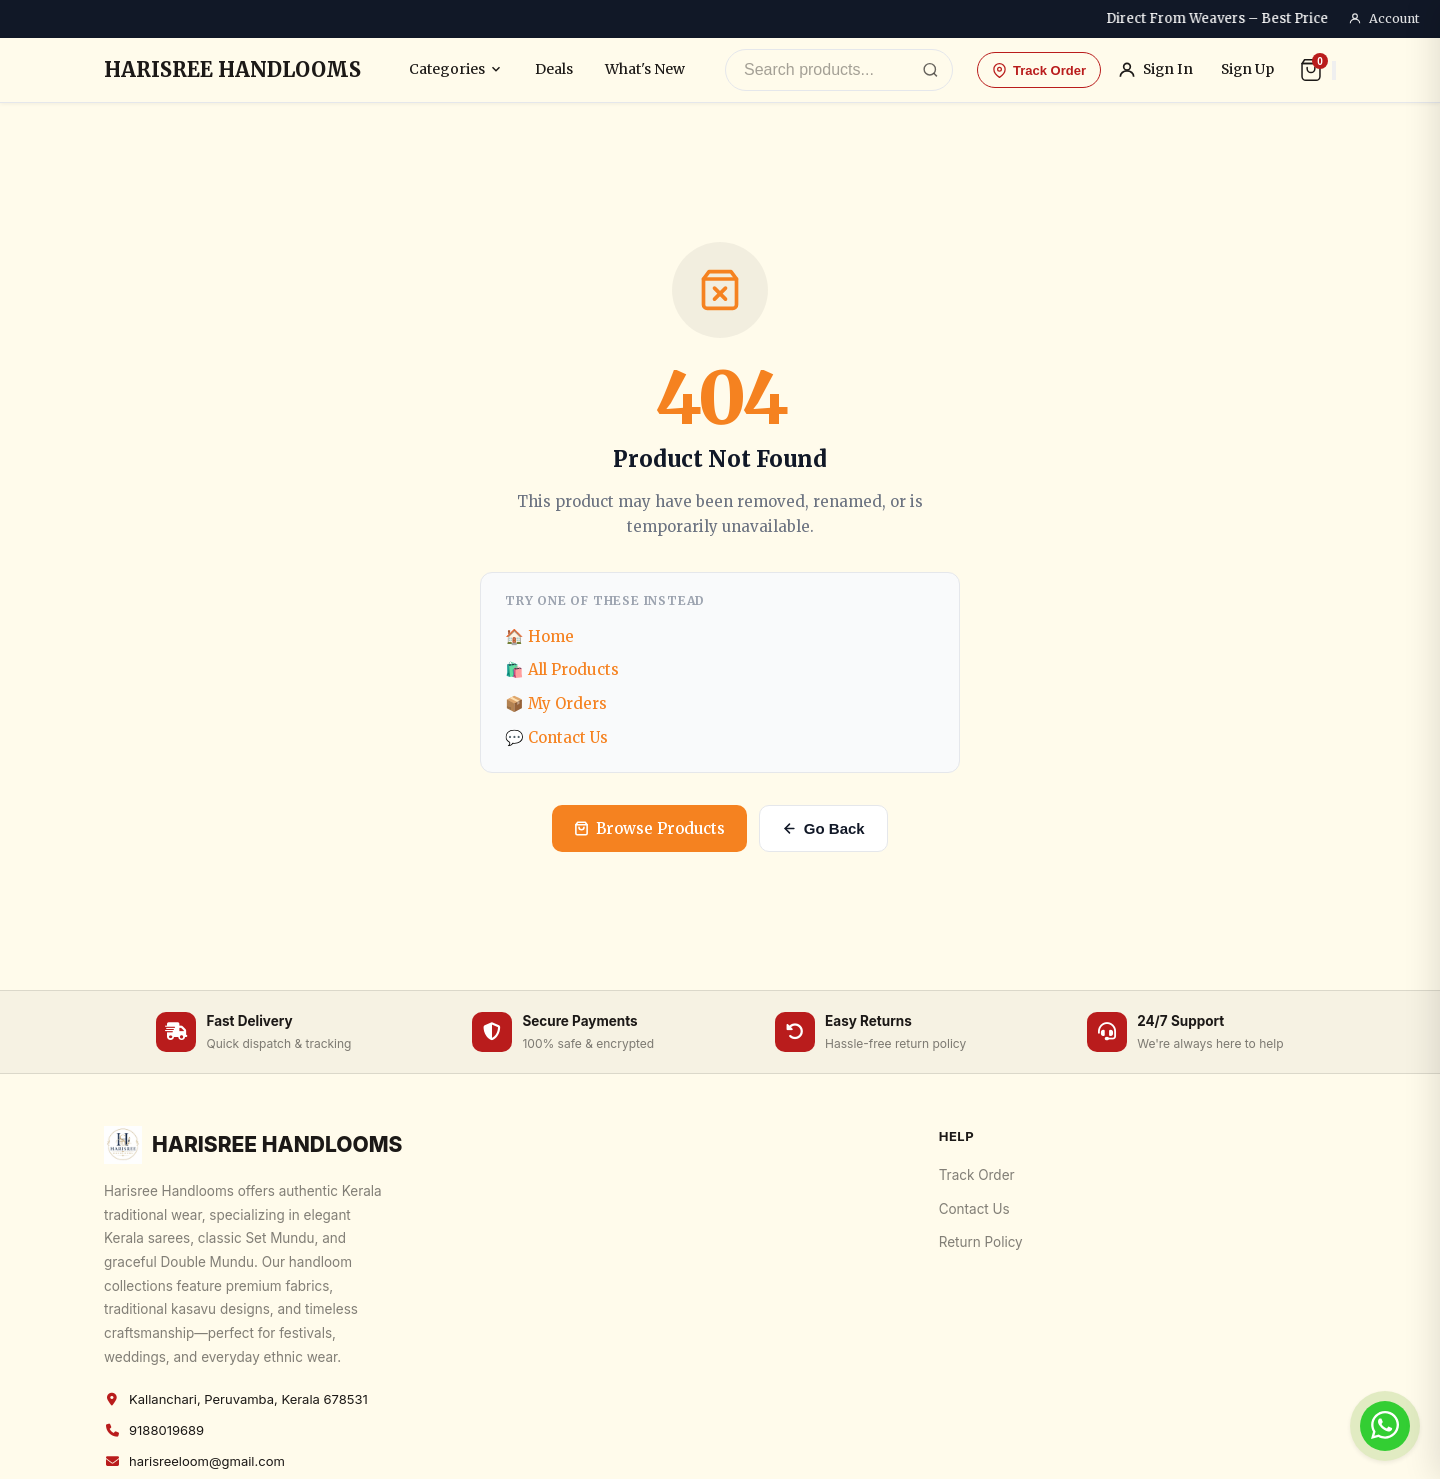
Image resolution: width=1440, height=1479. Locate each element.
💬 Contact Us (556, 737)
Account (1384, 19)
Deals (554, 69)
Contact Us (974, 1209)
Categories (456, 69)
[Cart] (1311, 70)
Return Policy (981, 1242)
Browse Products (649, 828)
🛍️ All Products (562, 669)
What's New (645, 69)
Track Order (1039, 70)
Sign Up (1247, 69)
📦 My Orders (556, 703)
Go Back (823, 828)
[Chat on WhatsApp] (1385, 1426)
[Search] (930, 70)
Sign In (1155, 70)
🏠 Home (539, 636)
